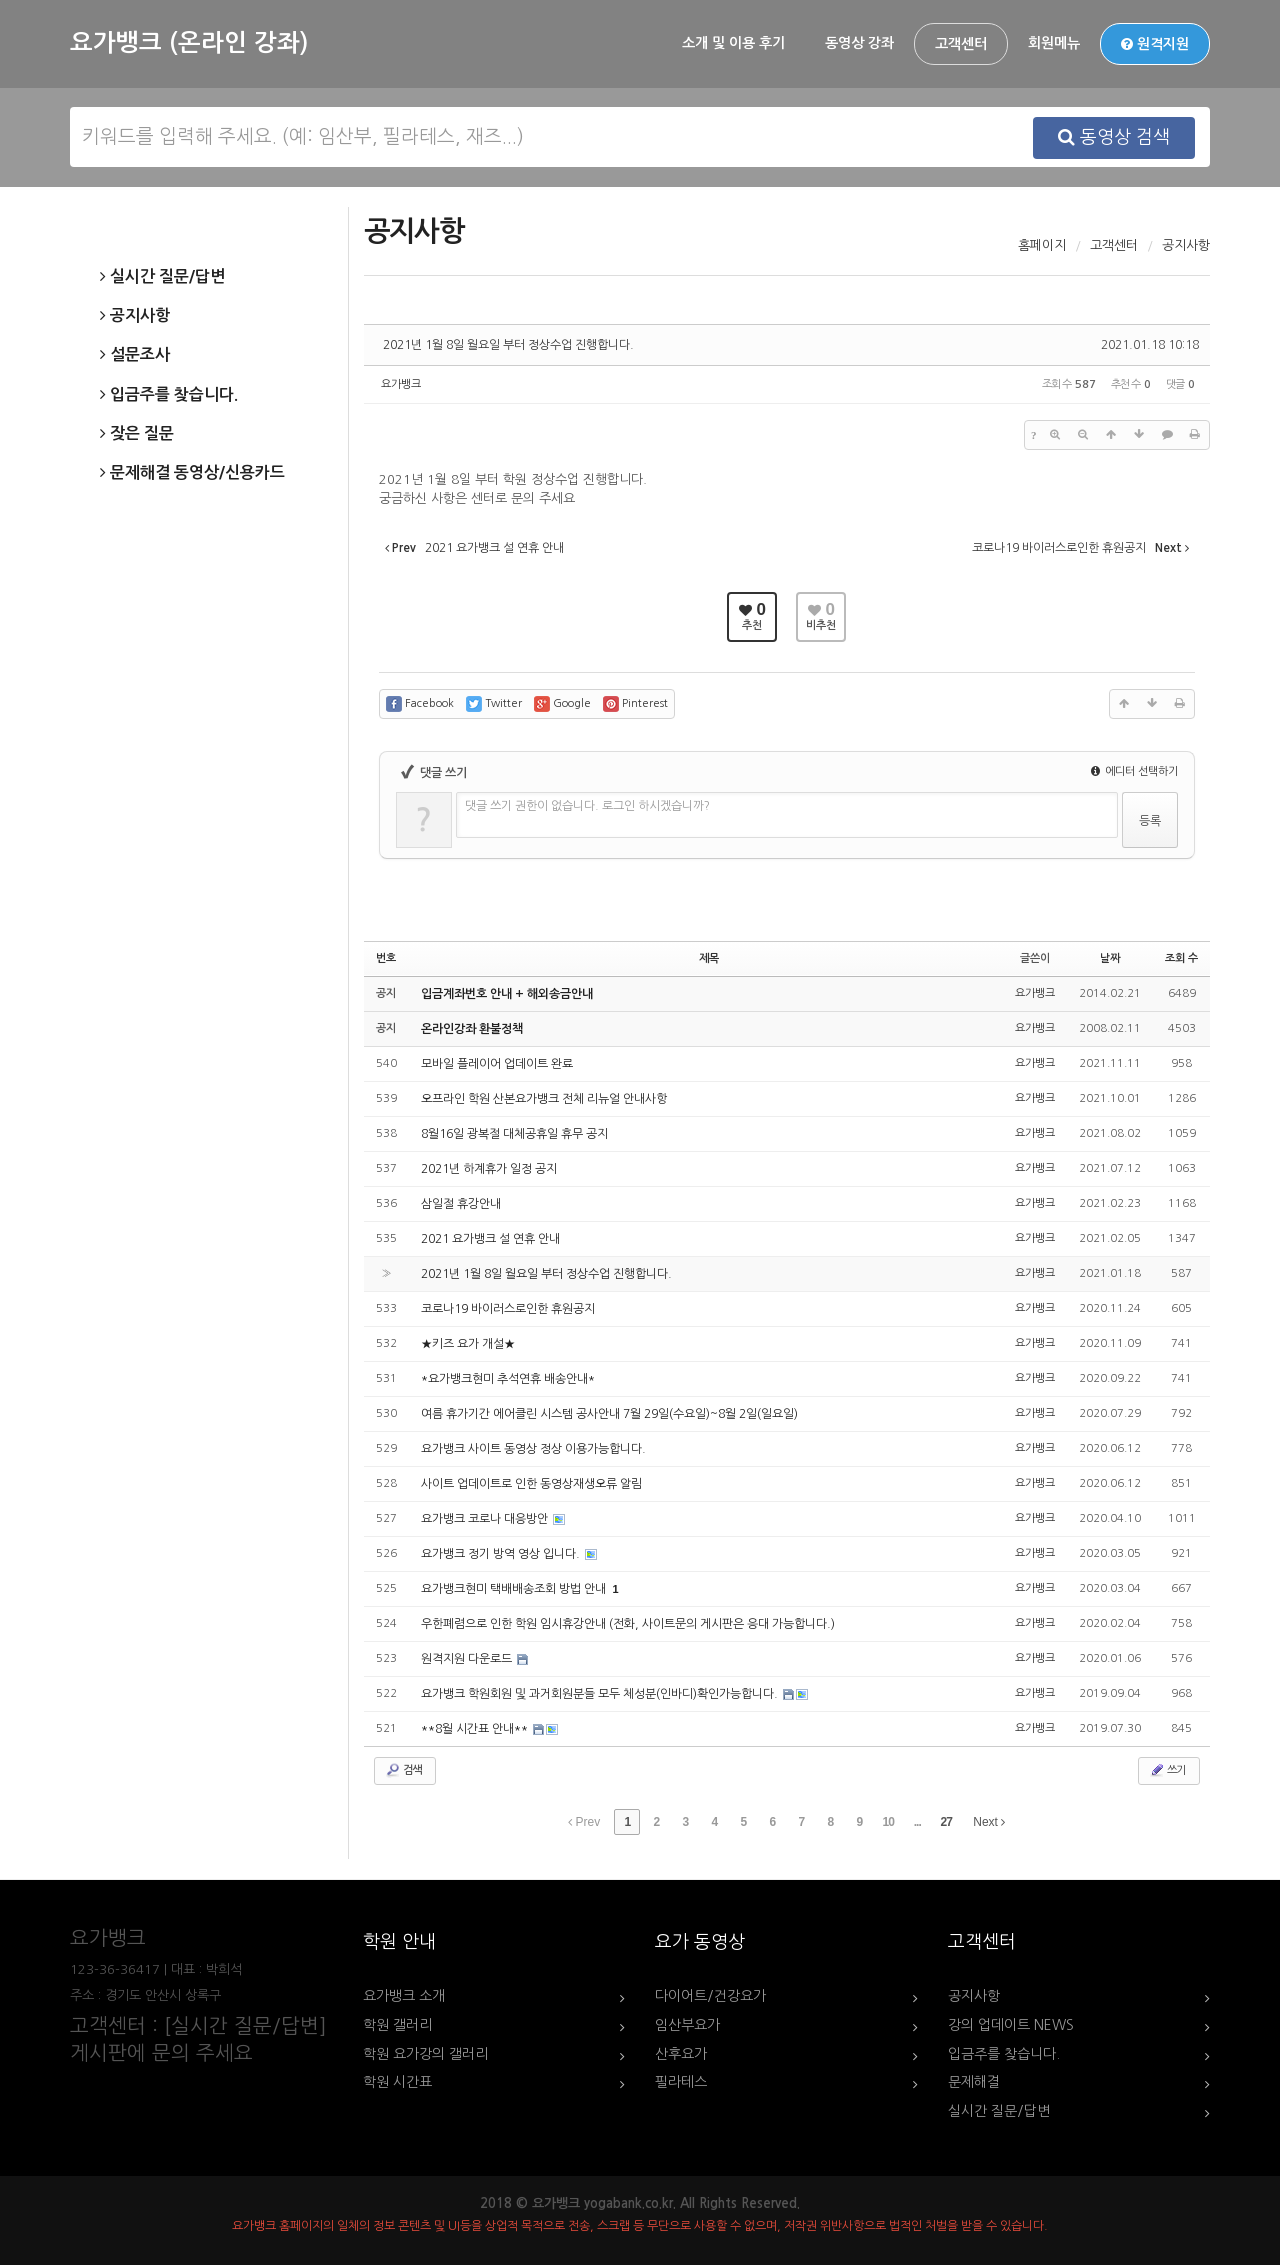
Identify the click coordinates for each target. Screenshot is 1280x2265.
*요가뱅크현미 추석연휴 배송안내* (508, 1379)
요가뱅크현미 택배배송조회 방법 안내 (515, 1589)
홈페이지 (1042, 245)
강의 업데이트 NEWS (1011, 2025)
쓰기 (1167, 1770)
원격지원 (1155, 44)
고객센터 (961, 44)
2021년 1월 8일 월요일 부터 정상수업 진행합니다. (508, 345)
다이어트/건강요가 (710, 1996)
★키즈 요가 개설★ (468, 1344)
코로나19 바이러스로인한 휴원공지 (508, 1309)
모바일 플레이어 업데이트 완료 (497, 1064)
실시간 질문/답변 (162, 277)
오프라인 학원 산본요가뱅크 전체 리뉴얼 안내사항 (544, 1099)
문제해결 (974, 2082)
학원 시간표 (397, 2082)
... (917, 1822)
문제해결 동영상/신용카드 (192, 473)
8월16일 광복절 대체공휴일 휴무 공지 (514, 1134)
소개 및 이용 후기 (733, 43)
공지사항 (135, 316)
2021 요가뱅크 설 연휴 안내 (490, 1239)
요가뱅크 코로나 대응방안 (486, 1519)
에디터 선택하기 (1134, 771)
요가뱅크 (401, 384)
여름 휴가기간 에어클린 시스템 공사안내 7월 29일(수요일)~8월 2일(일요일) (609, 1414)
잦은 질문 (137, 434)
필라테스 (681, 2082)
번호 (386, 958)
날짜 (1110, 958)
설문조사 (135, 355)
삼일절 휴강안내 (461, 1204)
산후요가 (681, 2054)
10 (888, 1822)
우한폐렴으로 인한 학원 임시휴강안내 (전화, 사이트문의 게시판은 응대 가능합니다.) (628, 1624)
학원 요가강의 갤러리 (425, 2054)
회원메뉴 (1054, 43)
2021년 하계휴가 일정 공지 (489, 1169)
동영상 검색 (1114, 137)
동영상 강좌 (859, 43)
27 (946, 1822)
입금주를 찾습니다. (169, 395)
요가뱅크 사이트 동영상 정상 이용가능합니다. (533, 1449)
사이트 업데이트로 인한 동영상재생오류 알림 (531, 1484)
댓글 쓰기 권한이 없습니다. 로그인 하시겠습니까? (587, 806)
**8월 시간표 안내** (476, 1729)
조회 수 (1181, 958)
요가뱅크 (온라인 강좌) (189, 43)
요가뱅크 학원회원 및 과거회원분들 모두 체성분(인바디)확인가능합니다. (601, 1694)
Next (989, 1822)
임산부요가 (687, 2025)
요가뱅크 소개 (404, 1996)
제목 (709, 958)
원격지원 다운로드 (468, 1659)
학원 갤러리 (397, 2025)
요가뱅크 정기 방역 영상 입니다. (502, 1554)
